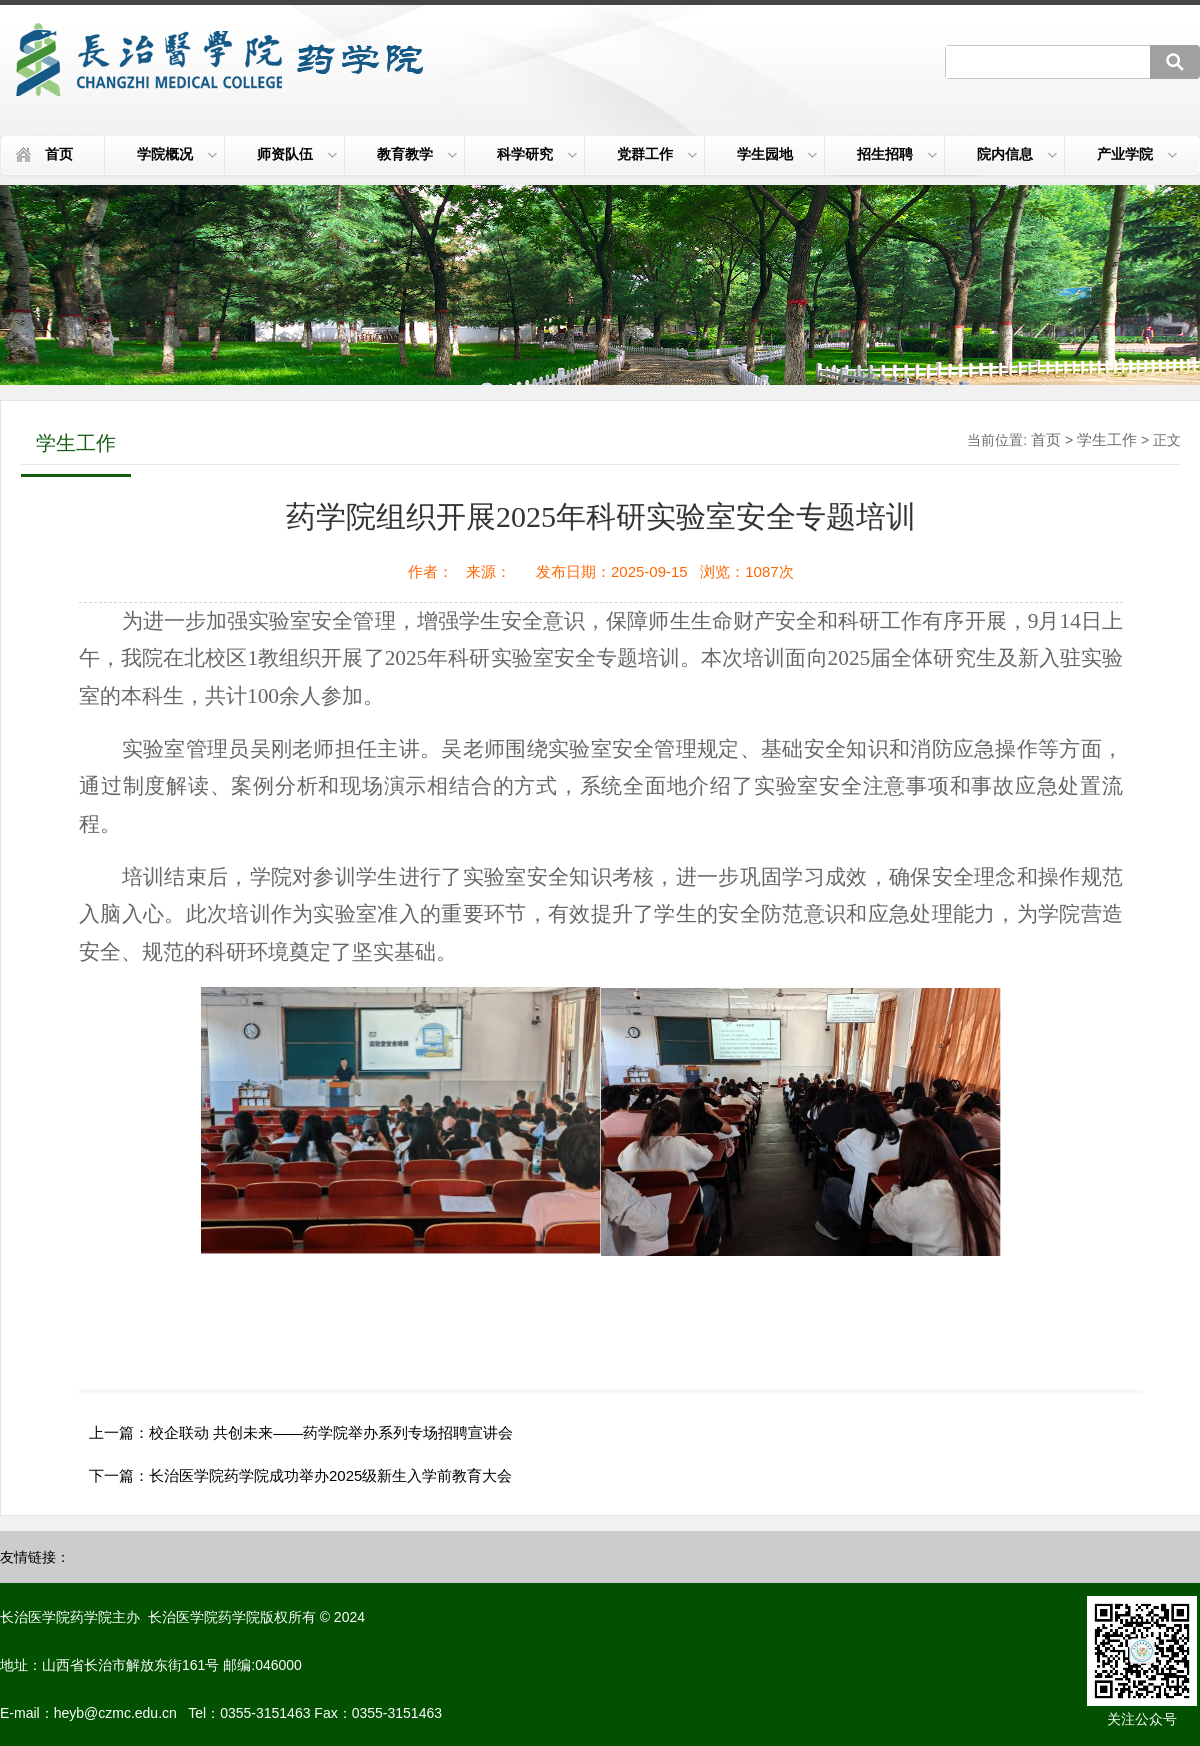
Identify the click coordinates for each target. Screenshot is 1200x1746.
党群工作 (657, 154)
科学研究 (537, 154)
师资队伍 (297, 154)
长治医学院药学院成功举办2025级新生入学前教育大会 (330, 1475)
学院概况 (177, 154)
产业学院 (1137, 154)
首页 (59, 154)
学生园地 (777, 154)
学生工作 (1107, 439)
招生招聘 (897, 154)
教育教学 (417, 154)
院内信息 (1017, 154)
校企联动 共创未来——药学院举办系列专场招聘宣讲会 (331, 1432)
